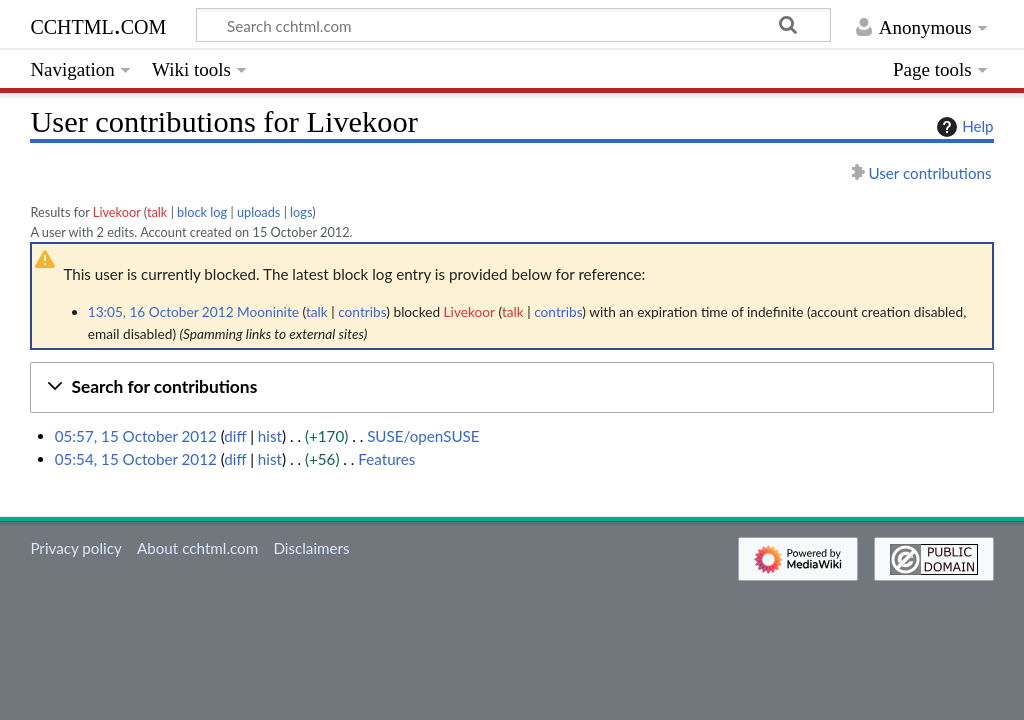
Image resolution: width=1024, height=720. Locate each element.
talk (157, 212)
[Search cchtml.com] (513, 25)
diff (235, 436)
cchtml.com (98, 24)
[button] (511, 387)
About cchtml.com (197, 548)
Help (962, 127)
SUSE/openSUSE (423, 436)
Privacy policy (75, 548)
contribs (362, 311)
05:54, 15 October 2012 (136, 459)
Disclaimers (311, 548)
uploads (259, 212)
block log (202, 212)
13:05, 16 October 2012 (161, 311)
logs (301, 212)
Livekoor (117, 212)
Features (386, 459)
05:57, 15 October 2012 (136, 436)
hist (270, 436)
